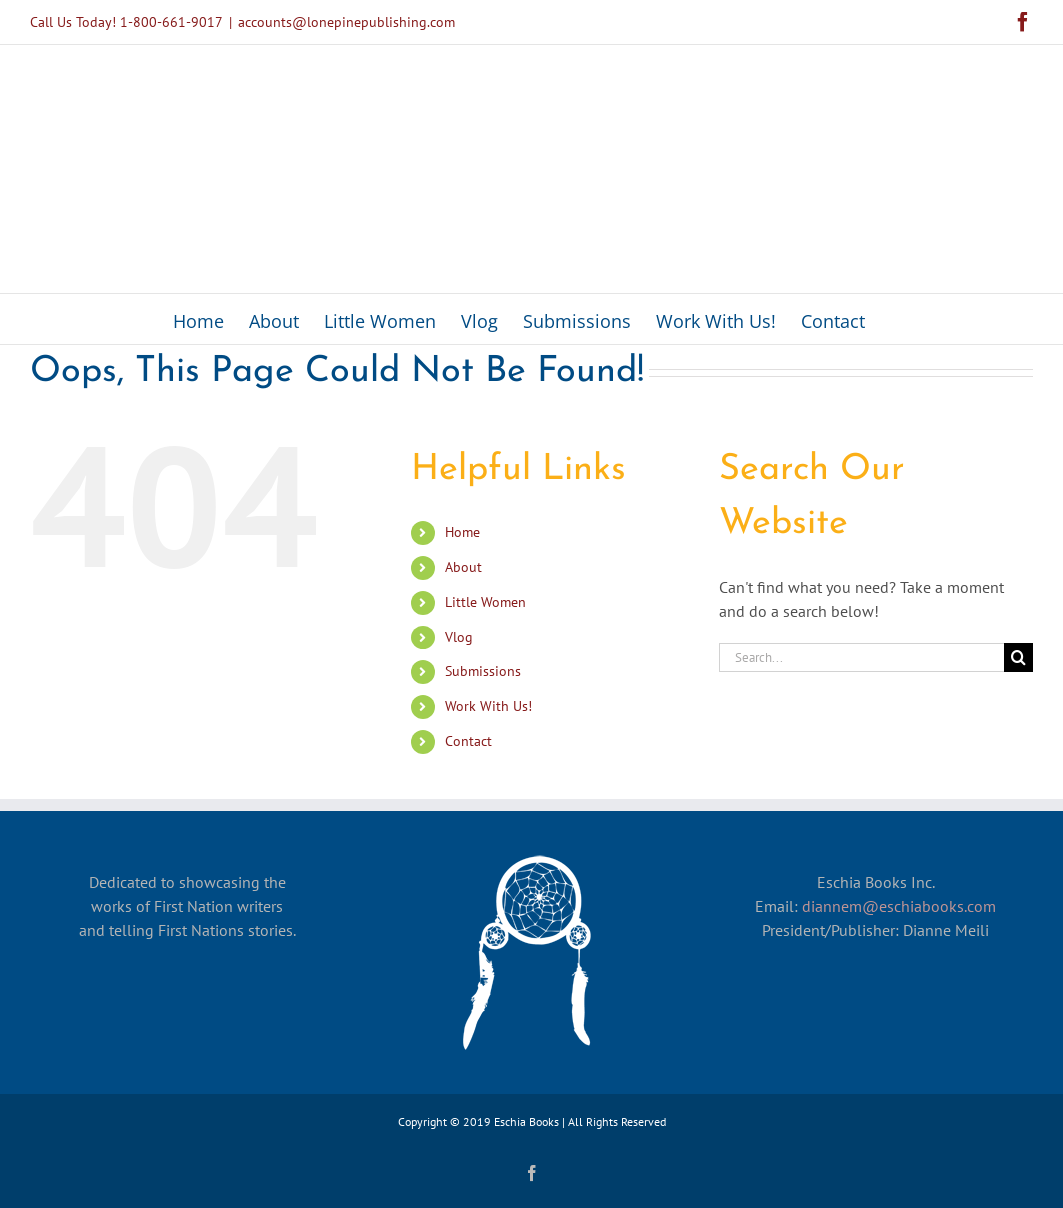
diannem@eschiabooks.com (899, 906)
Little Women (485, 602)
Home (462, 532)
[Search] (1018, 657)
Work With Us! (488, 706)
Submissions (483, 671)
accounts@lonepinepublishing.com (346, 22)
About (463, 567)
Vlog (459, 637)
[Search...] (861, 657)
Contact (468, 741)
